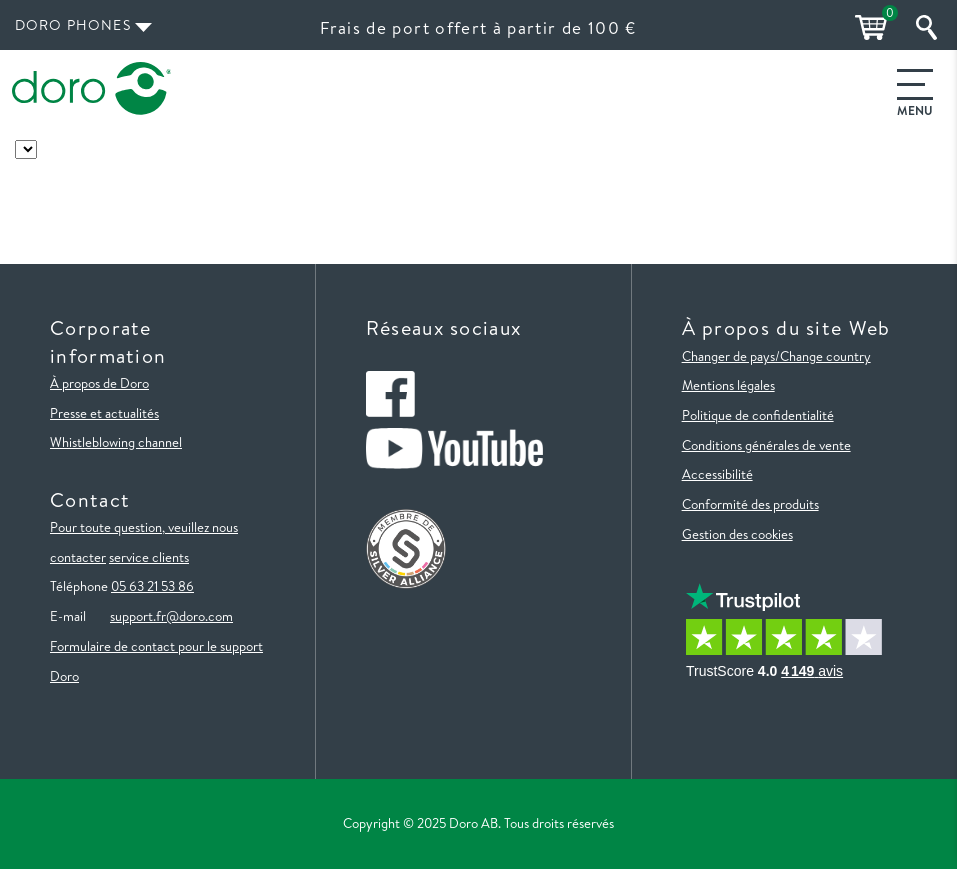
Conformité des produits (750, 504)
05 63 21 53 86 (152, 586)
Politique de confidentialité (758, 415)
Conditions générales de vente (766, 445)
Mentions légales (728, 385)
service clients (149, 557)
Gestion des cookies (737, 534)
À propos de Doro (99, 383)
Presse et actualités (104, 413)
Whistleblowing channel (116, 442)
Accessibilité (717, 474)
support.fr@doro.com (171, 616)
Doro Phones (73, 25)
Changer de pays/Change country (776, 356)
